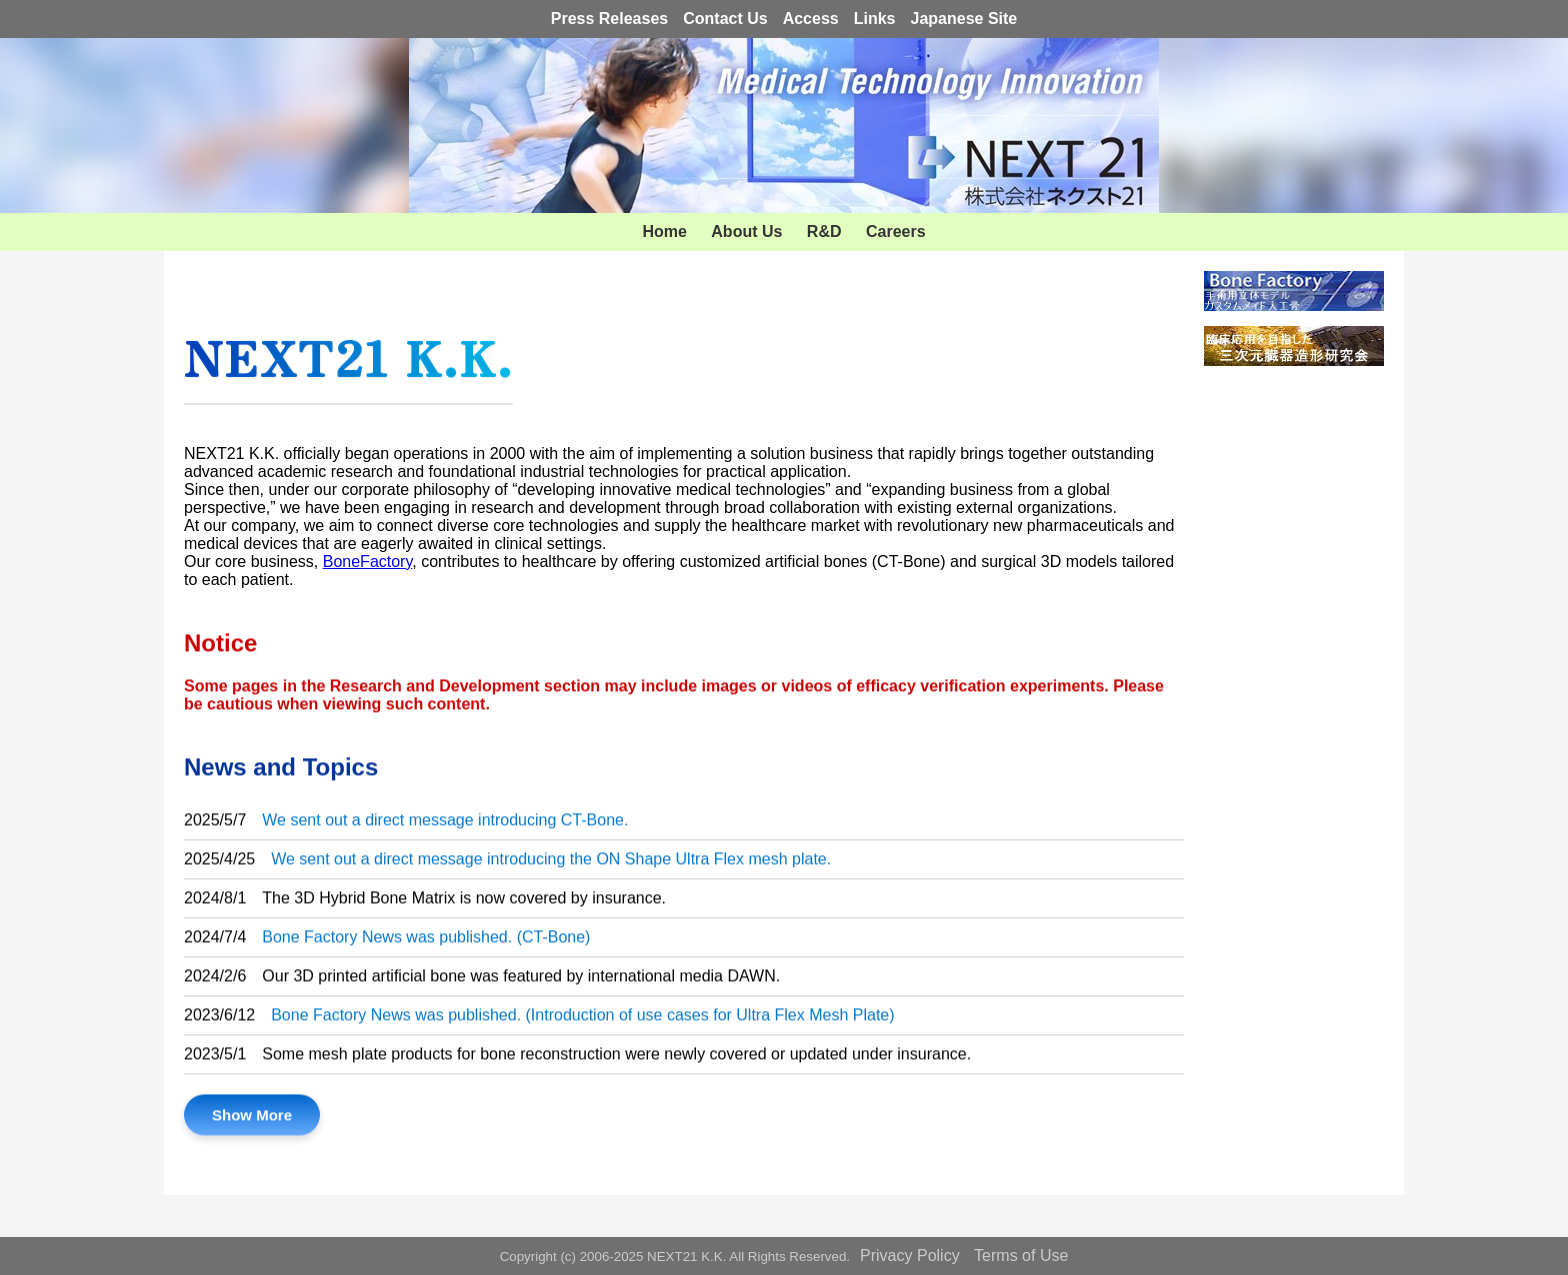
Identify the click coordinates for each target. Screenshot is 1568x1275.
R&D (824, 231)
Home (664, 231)
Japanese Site (964, 18)
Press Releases (609, 18)
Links (875, 18)
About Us (746, 231)
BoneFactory (368, 561)
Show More (252, 1119)
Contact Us (725, 18)
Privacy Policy (910, 1255)
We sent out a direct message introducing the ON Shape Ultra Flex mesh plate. (551, 863)
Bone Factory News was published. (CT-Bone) (426, 941)
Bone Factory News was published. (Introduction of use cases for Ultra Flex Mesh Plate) (582, 1019)
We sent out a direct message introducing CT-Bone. (445, 824)
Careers (896, 231)
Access (811, 18)
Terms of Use (1021, 1255)
